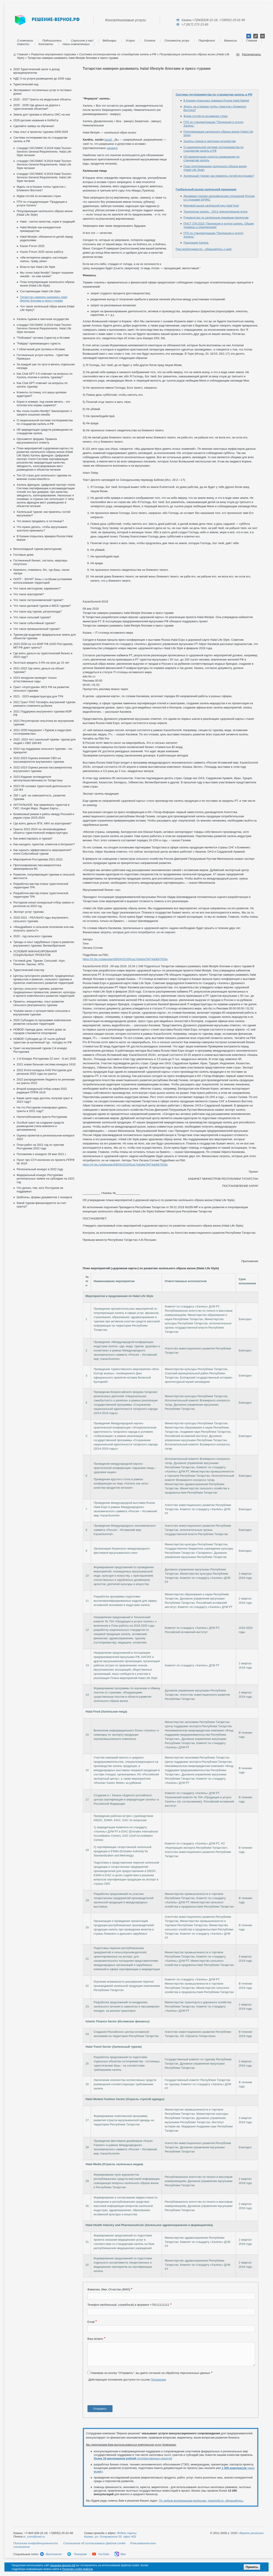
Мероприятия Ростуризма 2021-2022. (38, 859)
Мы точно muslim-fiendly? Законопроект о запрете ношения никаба (44, 412)
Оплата (149, 40)
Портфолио (206, 40)
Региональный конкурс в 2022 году (40, 1169)
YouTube (100, 2554)
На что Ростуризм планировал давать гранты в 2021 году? (42, 1109)
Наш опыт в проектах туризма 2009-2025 (40, 131)
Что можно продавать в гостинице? (40, 521)
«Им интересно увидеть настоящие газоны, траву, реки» (43, 259)
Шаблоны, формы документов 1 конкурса (44, 1197)
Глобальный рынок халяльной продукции (206, 189)
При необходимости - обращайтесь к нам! (204, 249)
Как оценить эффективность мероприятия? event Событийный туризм (42, 851)
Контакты (46, 44)
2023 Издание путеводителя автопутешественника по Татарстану (38, 778)
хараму (112, 148)
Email (91, 2321)
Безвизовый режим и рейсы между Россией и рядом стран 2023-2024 (43, 815)
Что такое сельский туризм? (32, 617)
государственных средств (132, 2458)
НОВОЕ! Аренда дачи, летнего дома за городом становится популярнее (39, 1031)
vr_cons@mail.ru (34, 2536)
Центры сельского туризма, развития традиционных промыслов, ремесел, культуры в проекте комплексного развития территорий (44, 992)
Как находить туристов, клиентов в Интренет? (44, 844)
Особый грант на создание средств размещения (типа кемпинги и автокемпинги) (40, 1126)
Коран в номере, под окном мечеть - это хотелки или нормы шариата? (43, 403)
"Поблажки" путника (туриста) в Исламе (43, 337)
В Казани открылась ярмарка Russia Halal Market (216, 100)
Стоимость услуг (176, 40)
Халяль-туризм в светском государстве (43, 319)
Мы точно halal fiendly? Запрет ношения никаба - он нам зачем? (46, 274)
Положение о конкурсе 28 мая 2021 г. (41, 1154)
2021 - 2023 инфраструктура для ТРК (38, 696)
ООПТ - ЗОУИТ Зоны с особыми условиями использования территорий (42, 580)
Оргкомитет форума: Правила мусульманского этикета (37, 440)
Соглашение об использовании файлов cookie (94, 2543)
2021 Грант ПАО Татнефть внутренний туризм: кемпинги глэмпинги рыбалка (44, 703)
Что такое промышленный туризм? (36, 629)
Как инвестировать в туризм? (32, 838)
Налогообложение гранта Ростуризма (42, 1116)
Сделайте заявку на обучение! (33, 126)
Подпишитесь (52, 40)
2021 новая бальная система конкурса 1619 (46, 1064)
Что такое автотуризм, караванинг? (37, 588)
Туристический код (25, 84)
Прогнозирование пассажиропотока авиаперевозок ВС (37, 866)
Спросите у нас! (82, 40)
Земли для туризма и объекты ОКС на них (41, 114)
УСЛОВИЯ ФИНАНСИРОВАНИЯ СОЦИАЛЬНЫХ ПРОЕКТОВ (35, 953)
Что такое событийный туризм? (34, 623)
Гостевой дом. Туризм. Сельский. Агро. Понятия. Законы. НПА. (39, 962)
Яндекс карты (126, 2533)
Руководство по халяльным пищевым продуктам (216, 217)
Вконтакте (50, 2554)
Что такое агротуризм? (28, 594)
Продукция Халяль (196, 242)
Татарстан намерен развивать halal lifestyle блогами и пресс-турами (43, 298)
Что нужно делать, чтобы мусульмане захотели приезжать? (42, 528)
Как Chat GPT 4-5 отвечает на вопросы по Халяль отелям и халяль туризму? (45, 375)
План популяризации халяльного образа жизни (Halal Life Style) (47, 283)
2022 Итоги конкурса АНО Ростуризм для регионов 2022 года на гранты (44, 1071)
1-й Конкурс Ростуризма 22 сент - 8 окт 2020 (46, 1058)
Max (120, 2554)
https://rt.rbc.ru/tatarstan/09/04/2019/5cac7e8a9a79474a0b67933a (125, 959)
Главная (251, 40)
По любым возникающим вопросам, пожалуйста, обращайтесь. (201, 2500)
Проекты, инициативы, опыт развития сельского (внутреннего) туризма (38, 1003)
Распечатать (251, 54)
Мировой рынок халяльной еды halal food (211, 205)
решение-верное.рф (62, 2565)
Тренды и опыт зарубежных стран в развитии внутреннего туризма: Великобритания (43, 943)
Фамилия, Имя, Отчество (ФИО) (108, 2289)
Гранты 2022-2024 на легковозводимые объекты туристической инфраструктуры (40, 831)
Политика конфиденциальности (35, 2543)
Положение (158, 2379)
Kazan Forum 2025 (32, 246)
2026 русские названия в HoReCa (35, 120)
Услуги (130, 40)
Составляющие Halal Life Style (40, 291)
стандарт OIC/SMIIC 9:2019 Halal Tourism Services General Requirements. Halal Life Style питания (44, 151)
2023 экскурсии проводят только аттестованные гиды (35, 679)
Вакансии (230, 40)
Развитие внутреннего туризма (53, 54)
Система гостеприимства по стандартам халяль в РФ (117, 54)
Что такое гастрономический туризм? (38, 600)
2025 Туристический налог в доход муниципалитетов (36, 71)
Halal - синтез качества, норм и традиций (47, 221)
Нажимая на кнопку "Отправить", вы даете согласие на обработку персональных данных (150, 2373)
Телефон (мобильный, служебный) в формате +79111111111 (128, 2304)
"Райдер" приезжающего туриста (38, 343)
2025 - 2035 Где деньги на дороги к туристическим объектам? (36, 106)
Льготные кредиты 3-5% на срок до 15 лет (41, 662)
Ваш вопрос (95, 2338)
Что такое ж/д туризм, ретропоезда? (37, 611)
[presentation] (121, 2395)
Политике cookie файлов (77, 2569)
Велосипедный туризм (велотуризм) (37, 549)
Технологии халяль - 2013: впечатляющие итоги (216, 211)
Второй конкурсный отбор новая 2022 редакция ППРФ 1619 (42, 1090)
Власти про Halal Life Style (37, 267)
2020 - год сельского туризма (32, 936)
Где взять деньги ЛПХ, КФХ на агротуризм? (42, 823)
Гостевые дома (23, 554)
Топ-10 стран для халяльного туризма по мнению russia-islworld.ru (44, 477)
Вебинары (110, 40)
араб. (109, 139)
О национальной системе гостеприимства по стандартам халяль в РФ (45, 422)
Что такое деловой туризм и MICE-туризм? (42, 605)
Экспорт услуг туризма (28, 911)
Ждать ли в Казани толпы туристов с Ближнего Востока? (41, 188)
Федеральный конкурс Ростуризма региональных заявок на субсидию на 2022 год (45, 1178)
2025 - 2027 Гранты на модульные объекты (42, 99)
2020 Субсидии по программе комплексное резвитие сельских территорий (42, 1021)
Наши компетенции (76, 44)
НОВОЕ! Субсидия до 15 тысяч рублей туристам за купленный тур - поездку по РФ (42, 1040)
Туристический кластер (28, 970)
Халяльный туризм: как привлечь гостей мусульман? (219, 175)
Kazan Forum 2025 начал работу (41, 251)
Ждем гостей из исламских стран (39, 196)
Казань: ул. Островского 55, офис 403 (110, 2536)
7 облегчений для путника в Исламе (41, 349)
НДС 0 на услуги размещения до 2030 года (42, 78)
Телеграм (77, 2554)
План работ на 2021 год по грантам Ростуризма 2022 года (40, 1146)
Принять (252, 2567)
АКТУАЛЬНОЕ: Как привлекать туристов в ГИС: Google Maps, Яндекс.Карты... (41, 806)
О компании (25, 40)
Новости (23, 44)
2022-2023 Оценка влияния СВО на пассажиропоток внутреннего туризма (38, 759)
